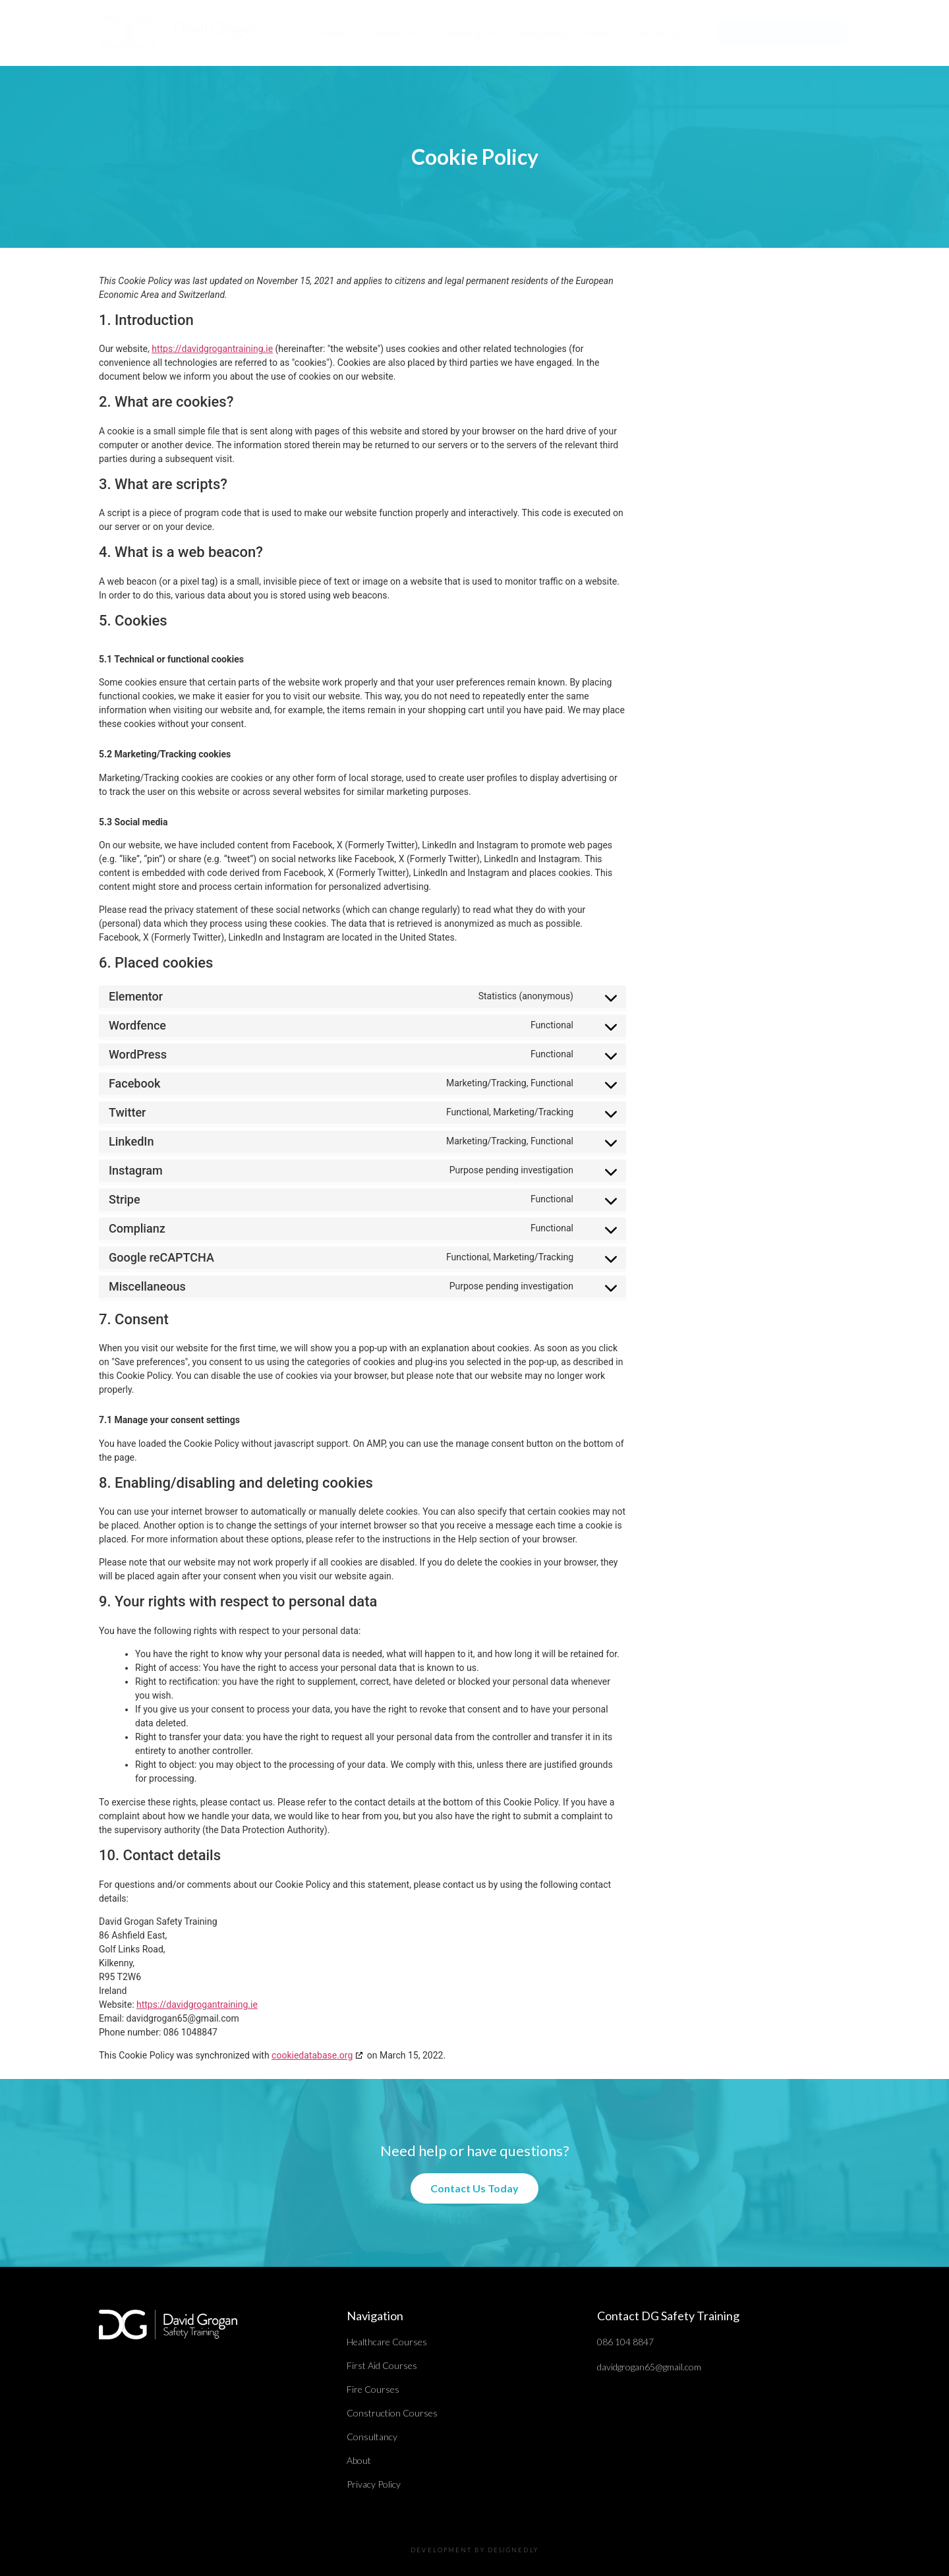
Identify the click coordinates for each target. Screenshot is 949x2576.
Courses (390, 33)
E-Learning (463, 33)
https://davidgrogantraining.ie (212, 348)
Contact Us (655, 33)
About (599, 33)
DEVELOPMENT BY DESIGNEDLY (474, 2550)
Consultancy (540, 33)
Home (334, 33)
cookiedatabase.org (312, 2055)
